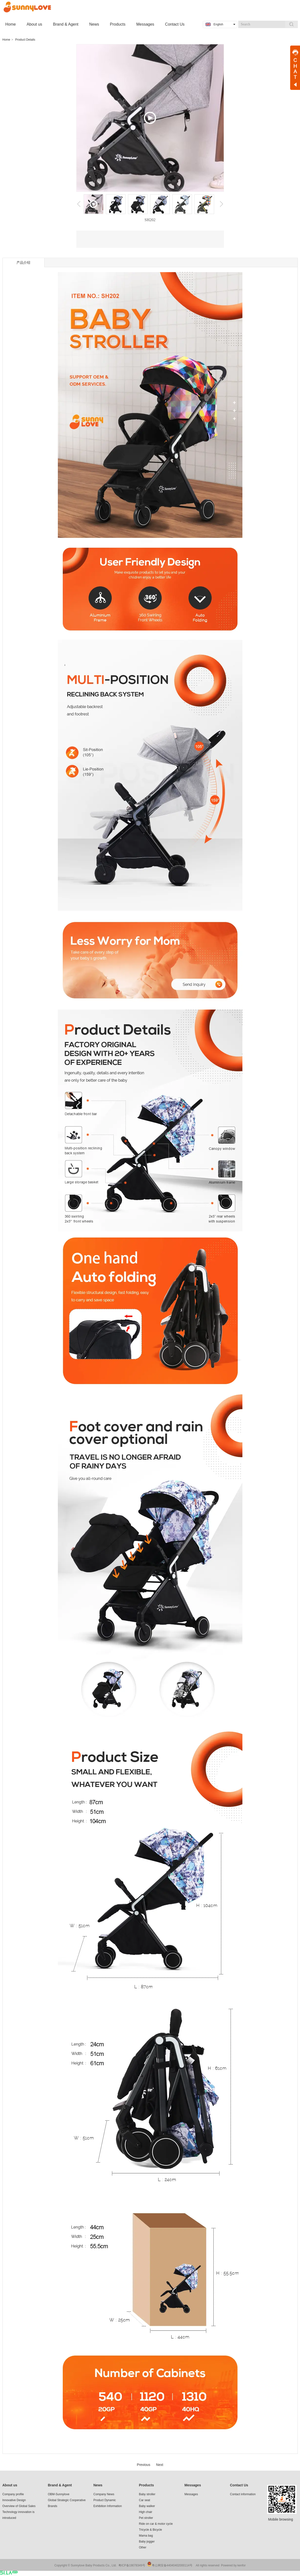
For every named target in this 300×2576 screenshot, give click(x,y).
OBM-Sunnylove (58, 2494)
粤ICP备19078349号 (131, 2565)
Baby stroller (147, 2494)
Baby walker (147, 2506)
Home (6, 39)
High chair (145, 2512)
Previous (143, 2465)
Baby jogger (147, 2541)
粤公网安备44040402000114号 (172, 2565)
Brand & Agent (60, 2485)
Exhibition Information (108, 2506)
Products (146, 2485)
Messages (193, 2485)
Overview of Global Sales (19, 2506)
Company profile (13, 2494)
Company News (104, 2494)
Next (159, 2465)
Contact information (243, 2494)
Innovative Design (14, 2500)
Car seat (144, 2500)
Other (142, 2547)
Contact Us (239, 2485)
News (98, 2485)
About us (9, 2485)
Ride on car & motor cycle (156, 2524)
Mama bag (146, 2535)
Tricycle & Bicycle (150, 2529)
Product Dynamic (105, 2500)
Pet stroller (146, 2518)
